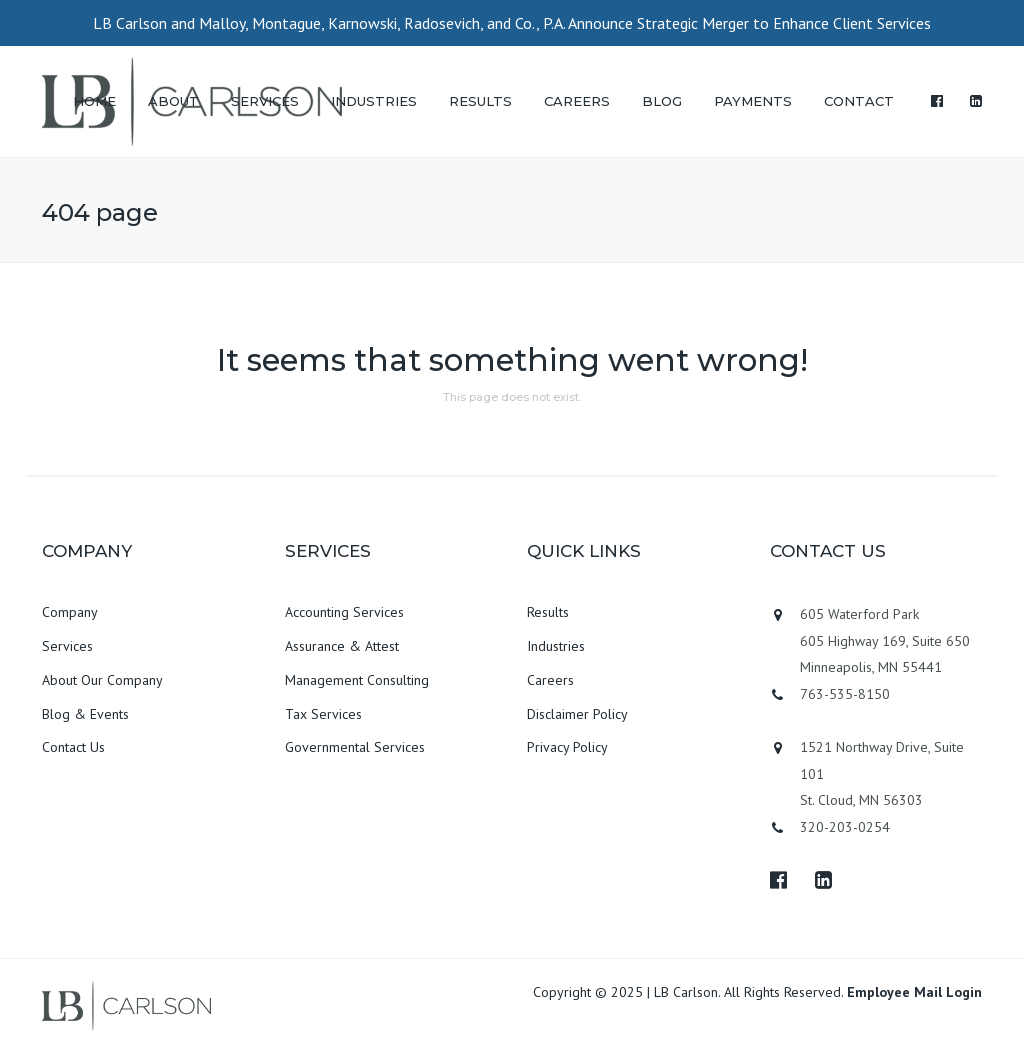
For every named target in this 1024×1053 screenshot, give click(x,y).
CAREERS (577, 101)
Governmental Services (355, 747)
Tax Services (323, 714)
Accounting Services (344, 612)
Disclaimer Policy (577, 714)
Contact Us (73, 747)
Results (548, 612)
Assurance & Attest (342, 646)
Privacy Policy (567, 747)
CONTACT (859, 101)
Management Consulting (357, 680)
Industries (556, 646)
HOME (94, 101)
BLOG (662, 101)
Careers (550, 680)
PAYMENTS (753, 101)
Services (67, 646)
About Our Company (102, 680)
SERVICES (265, 101)
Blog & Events (85, 714)
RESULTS (480, 101)
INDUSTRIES (374, 101)
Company (70, 612)
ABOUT (173, 101)
